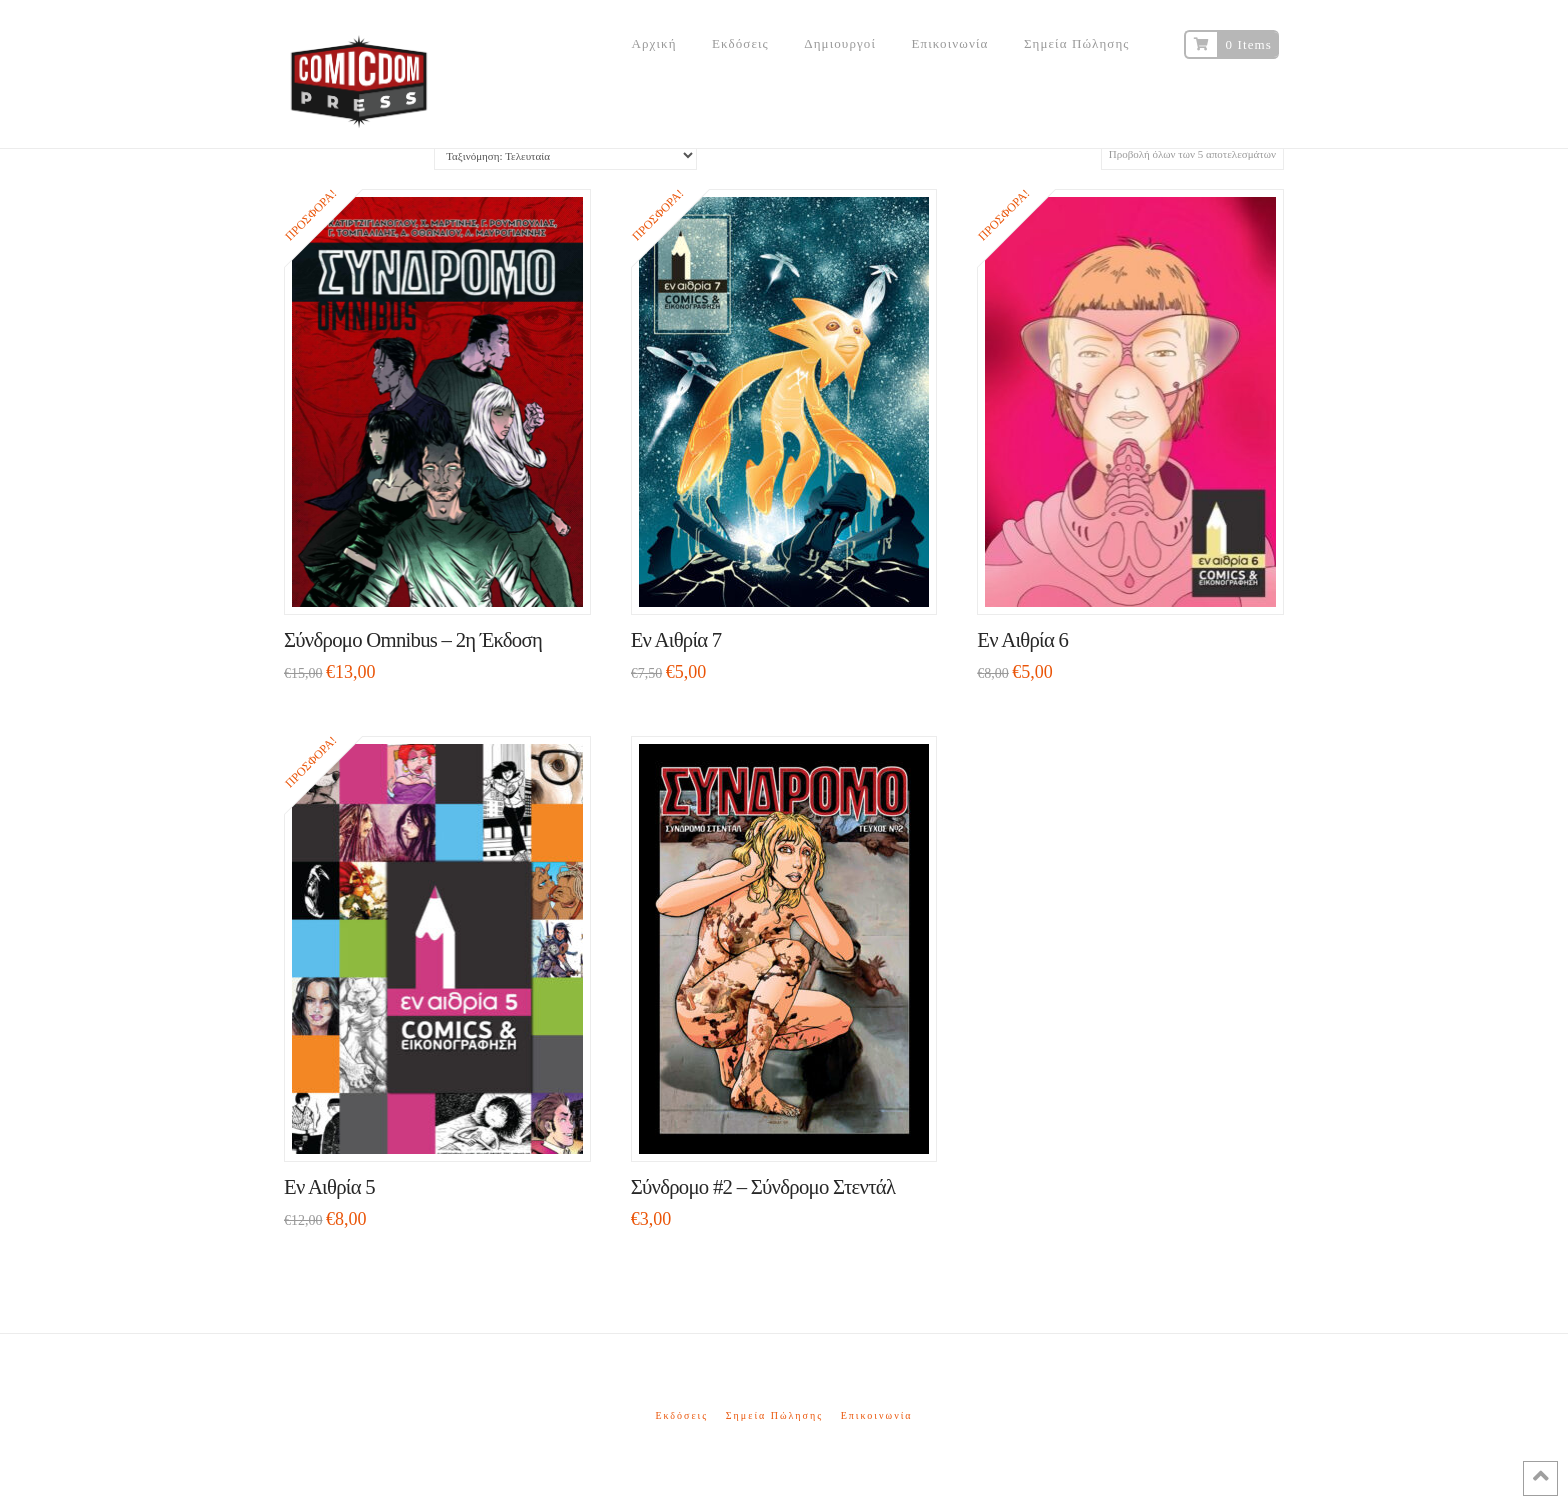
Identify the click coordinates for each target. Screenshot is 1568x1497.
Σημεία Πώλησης (774, 1415)
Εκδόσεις (681, 1415)
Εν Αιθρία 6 (1022, 640)
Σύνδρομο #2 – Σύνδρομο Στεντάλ (763, 1187)
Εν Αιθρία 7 (676, 640)
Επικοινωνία (877, 1415)
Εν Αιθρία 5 (329, 1187)
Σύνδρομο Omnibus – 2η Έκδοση (413, 640)
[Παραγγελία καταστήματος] (565, 155)
